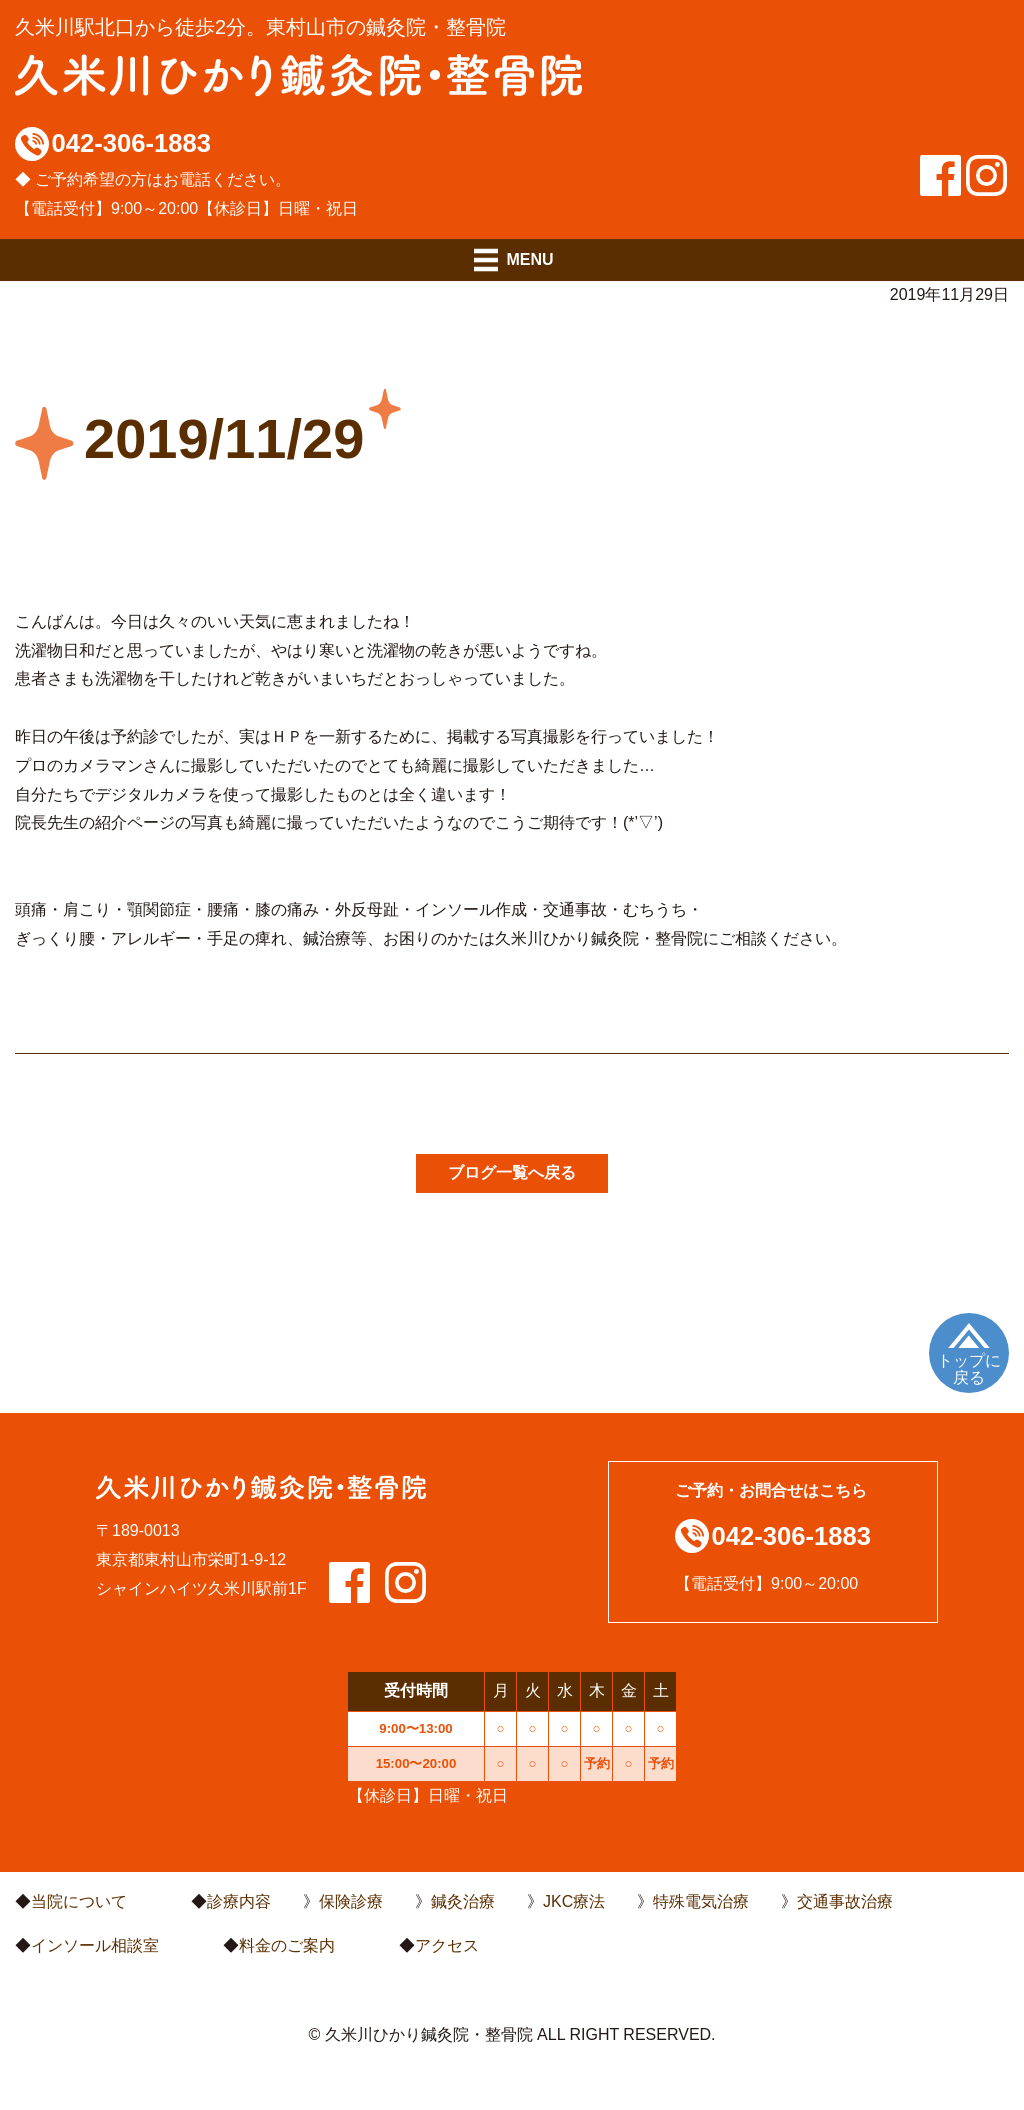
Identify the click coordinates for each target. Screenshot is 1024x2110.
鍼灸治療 (463, 1901)
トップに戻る (969, 1369)
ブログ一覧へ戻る (512, 1172)
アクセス (447, 1945)
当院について (79, 1901)
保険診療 (351, 1901)
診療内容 (239, 1901)
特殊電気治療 (701, 1901)
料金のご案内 (287, 1945)
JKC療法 (574, 1901)
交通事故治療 (845, 1901)
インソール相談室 (95, 1945)
